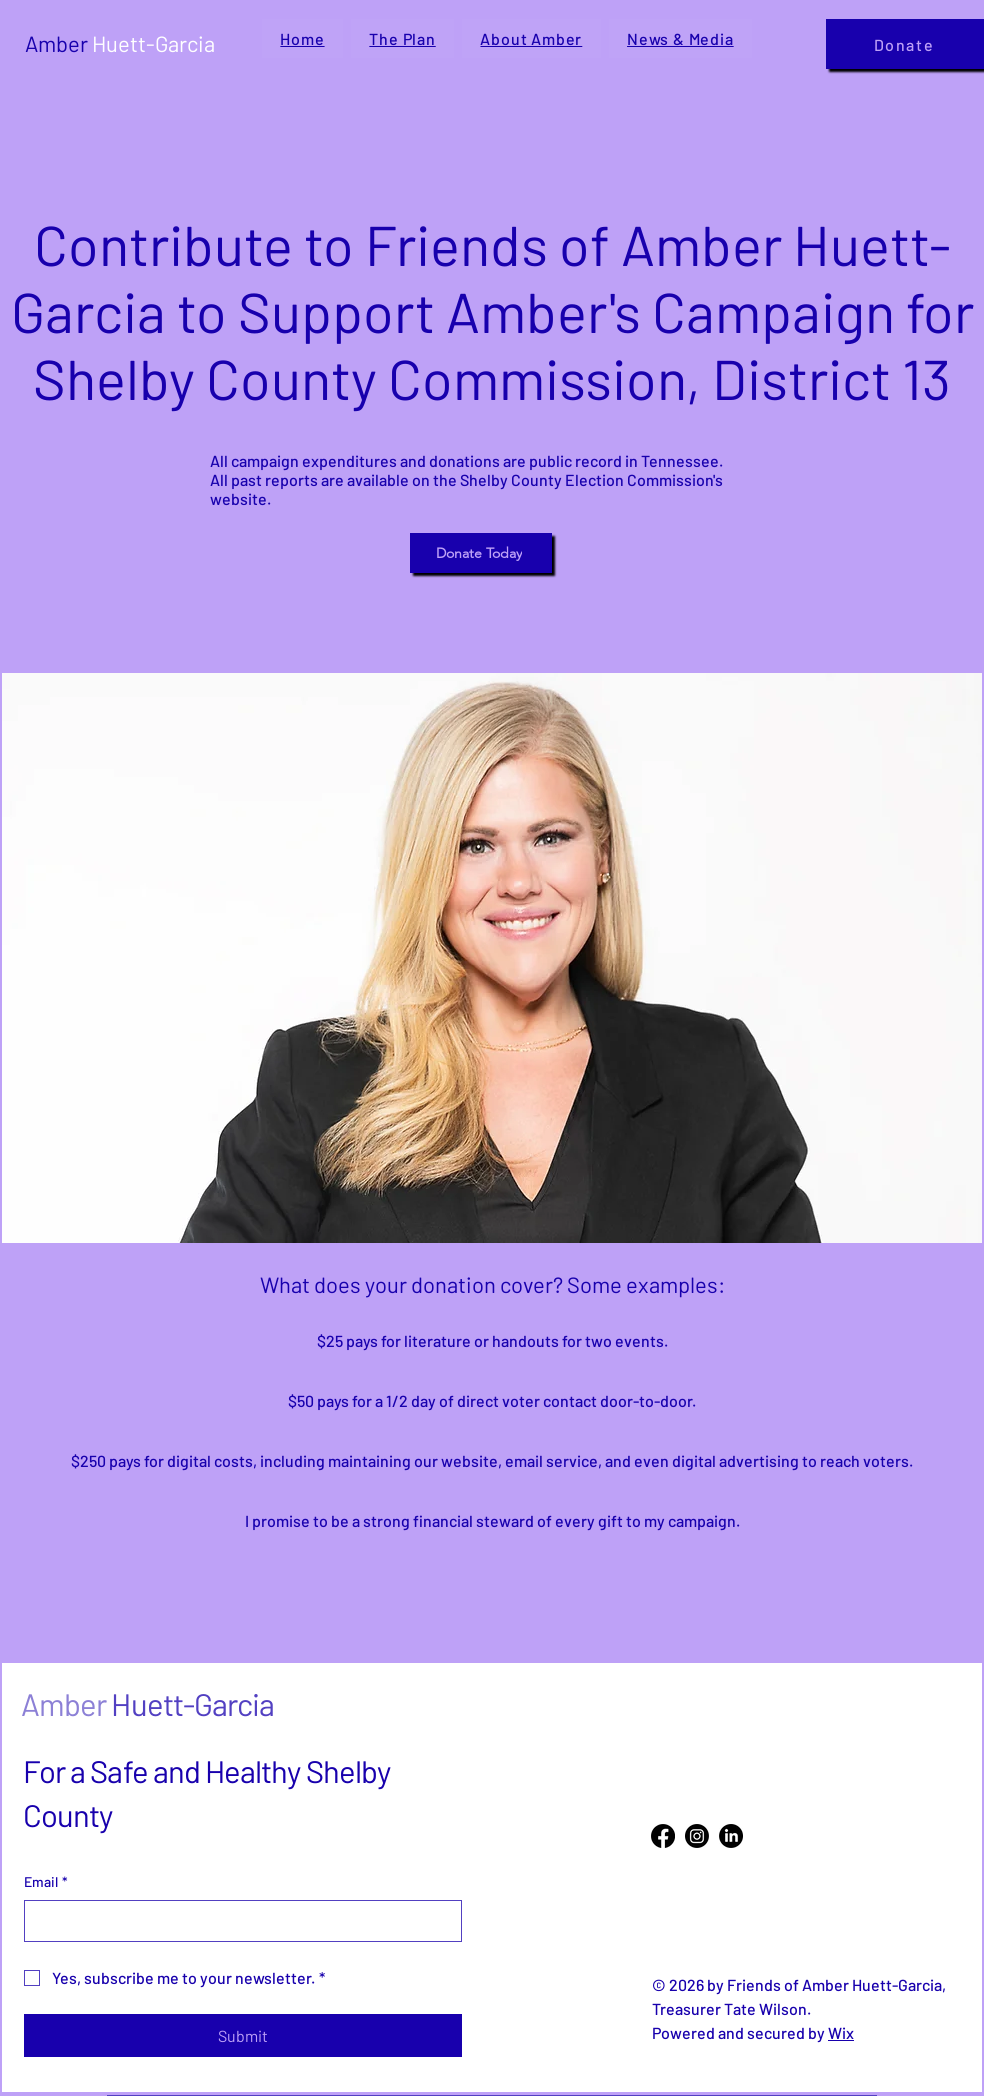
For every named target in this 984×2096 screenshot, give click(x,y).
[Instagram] (697, 1836)
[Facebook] (663, 1836)
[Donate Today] (481, 553)
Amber (120, 43)
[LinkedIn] (731, 1836)
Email (46, 1882)
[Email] (237, 1921)
